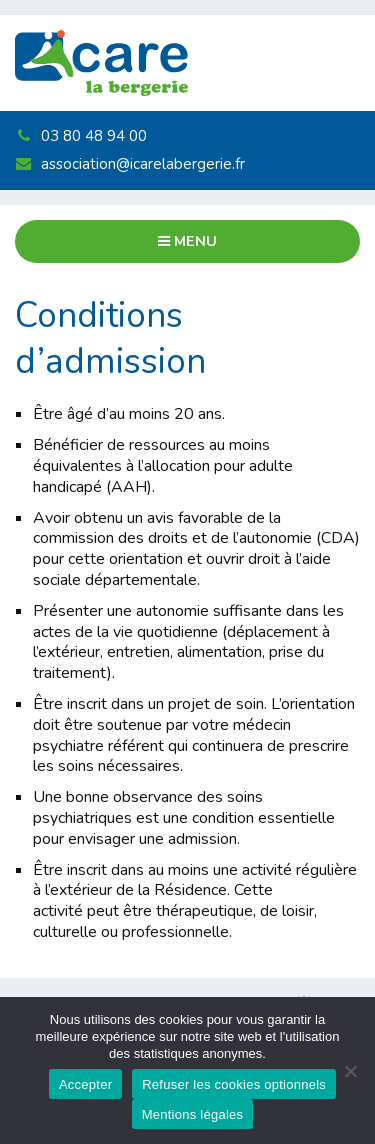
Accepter (85, 1084)
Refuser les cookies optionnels (234, 1084)
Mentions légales (193, 1114)
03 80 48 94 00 (80, 136)
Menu (187, 241)
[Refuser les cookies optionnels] (350, 1071)
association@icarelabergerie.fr (129, 164)
